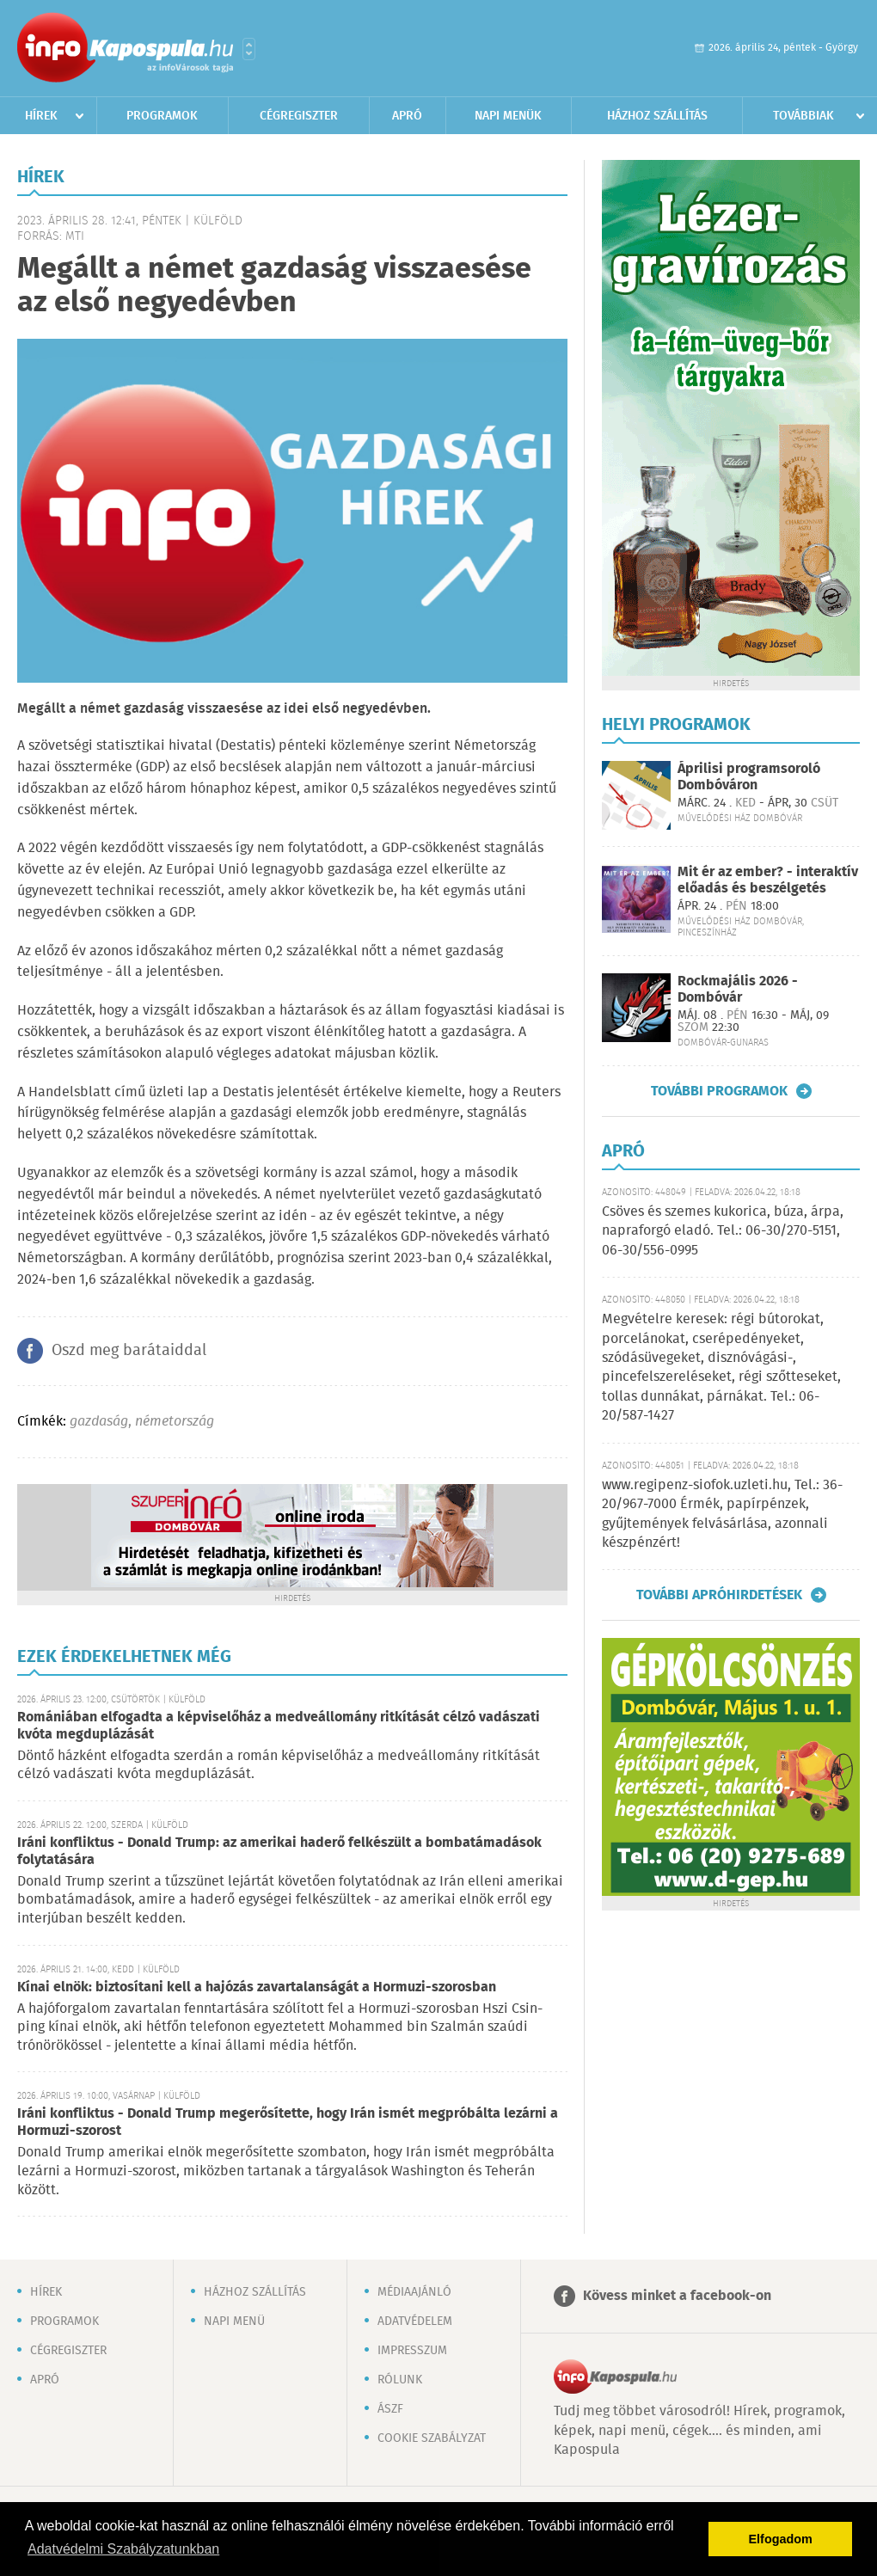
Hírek (41, 116)
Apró (407, 116)
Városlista (248, 49)
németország (174, 1421)
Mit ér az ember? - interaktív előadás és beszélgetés (768, 880)
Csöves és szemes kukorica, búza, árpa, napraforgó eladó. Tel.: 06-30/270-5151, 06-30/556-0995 (722, 1231)
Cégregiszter (299, 116)
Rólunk (399, 2380)
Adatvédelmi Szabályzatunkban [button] (123, 2549)
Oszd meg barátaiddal (129, 1351)
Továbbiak (803, 116)
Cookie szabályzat (431, 2438)
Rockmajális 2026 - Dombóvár (738, 990)
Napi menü (234, 2321)
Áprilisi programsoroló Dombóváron (749, 777)
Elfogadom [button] (781, 2539)
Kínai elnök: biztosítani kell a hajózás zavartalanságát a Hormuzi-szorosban (256, 1987)
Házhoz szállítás (657, 116)
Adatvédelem (414, 2321)
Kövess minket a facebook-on (677, 2296)
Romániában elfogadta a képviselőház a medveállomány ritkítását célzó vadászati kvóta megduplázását (278, 1726)
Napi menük (508, 116)
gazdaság (99, 1421)
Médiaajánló (414, 2292)
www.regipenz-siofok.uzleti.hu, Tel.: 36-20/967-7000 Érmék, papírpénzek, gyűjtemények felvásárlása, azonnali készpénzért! (722, 1514)
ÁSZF (390, 2409)
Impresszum (412, 2350)
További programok (719, 1091)
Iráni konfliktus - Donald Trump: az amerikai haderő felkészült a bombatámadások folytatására (279, 1851)
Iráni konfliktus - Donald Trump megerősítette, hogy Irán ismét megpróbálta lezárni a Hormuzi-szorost (287, 2122)
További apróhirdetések (719, 1595)
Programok (162, 116)
